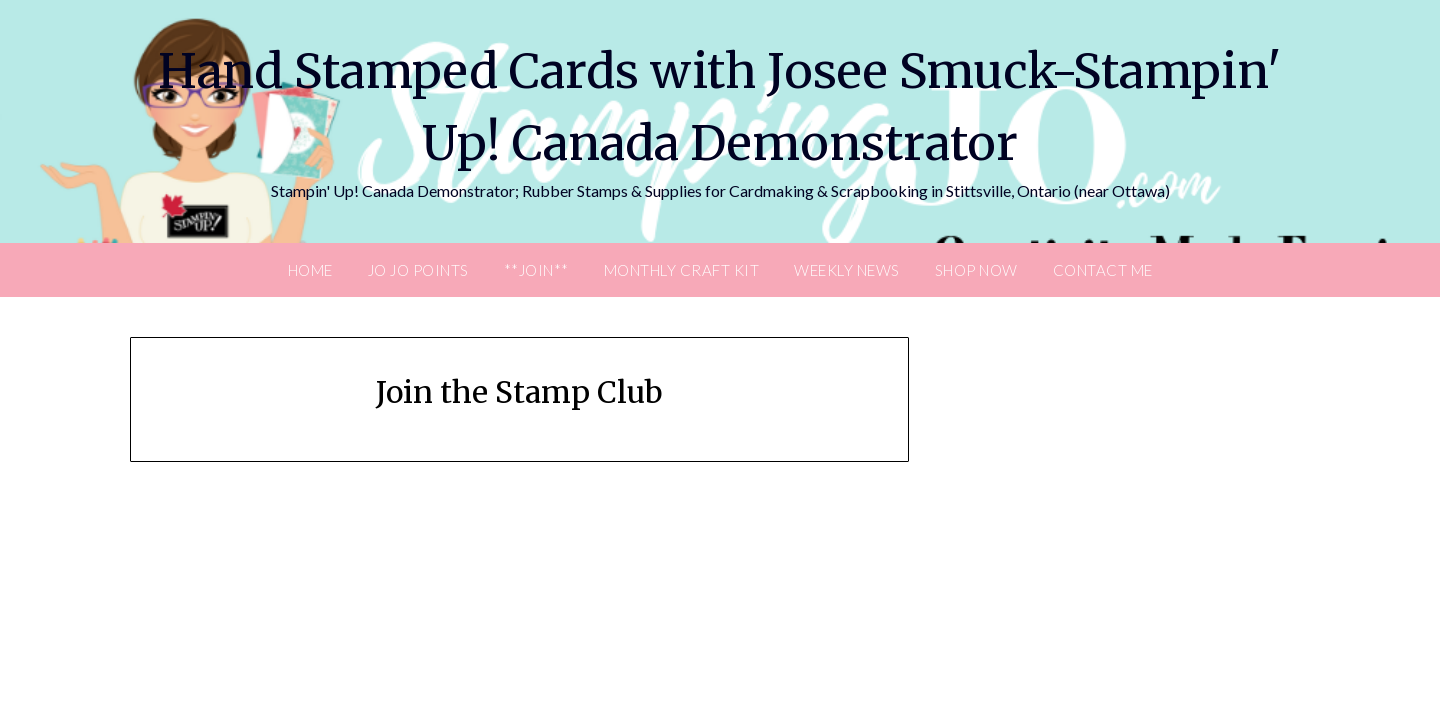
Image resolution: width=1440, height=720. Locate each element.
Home (310, 270)
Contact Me (1103, 270)
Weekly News (847, 270)
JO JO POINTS (418, 270)
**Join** (536, 270)
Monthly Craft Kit (682, 270)
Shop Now (976, 270)
